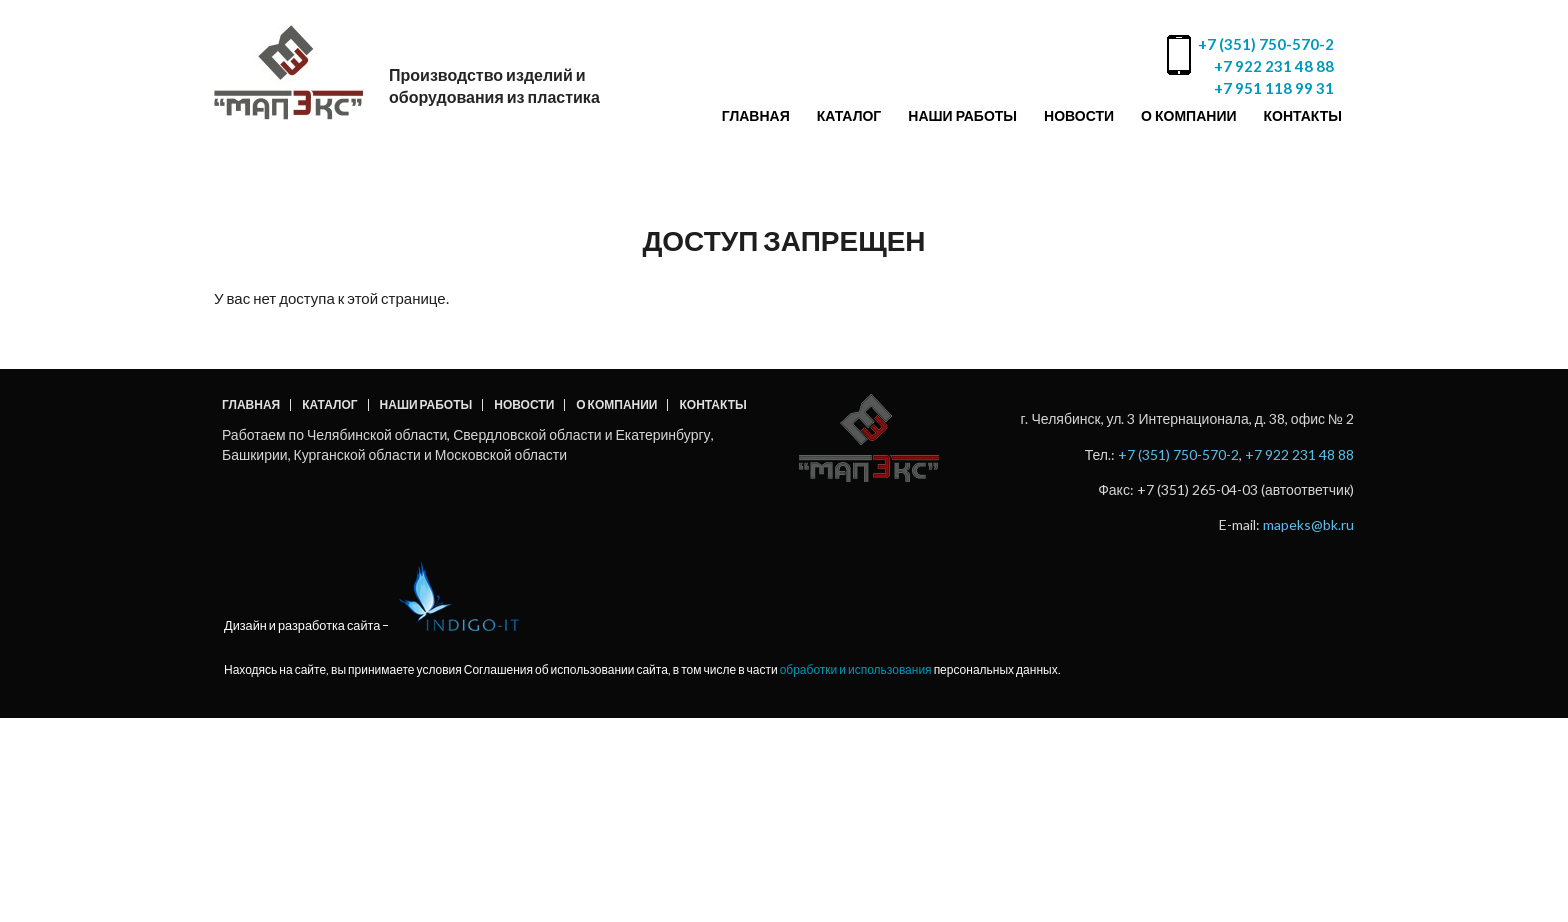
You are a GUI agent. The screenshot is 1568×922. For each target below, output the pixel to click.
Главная (756, 115)
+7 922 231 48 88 (1274, 66)
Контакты (1303, 115)
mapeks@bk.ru (1308, 524)
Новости (1079, 115)
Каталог (849, 115)
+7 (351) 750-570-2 (1266, 44)
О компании (1188, 115)
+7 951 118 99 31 (1274, 88)
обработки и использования (856, 669)
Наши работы (962, 115)
